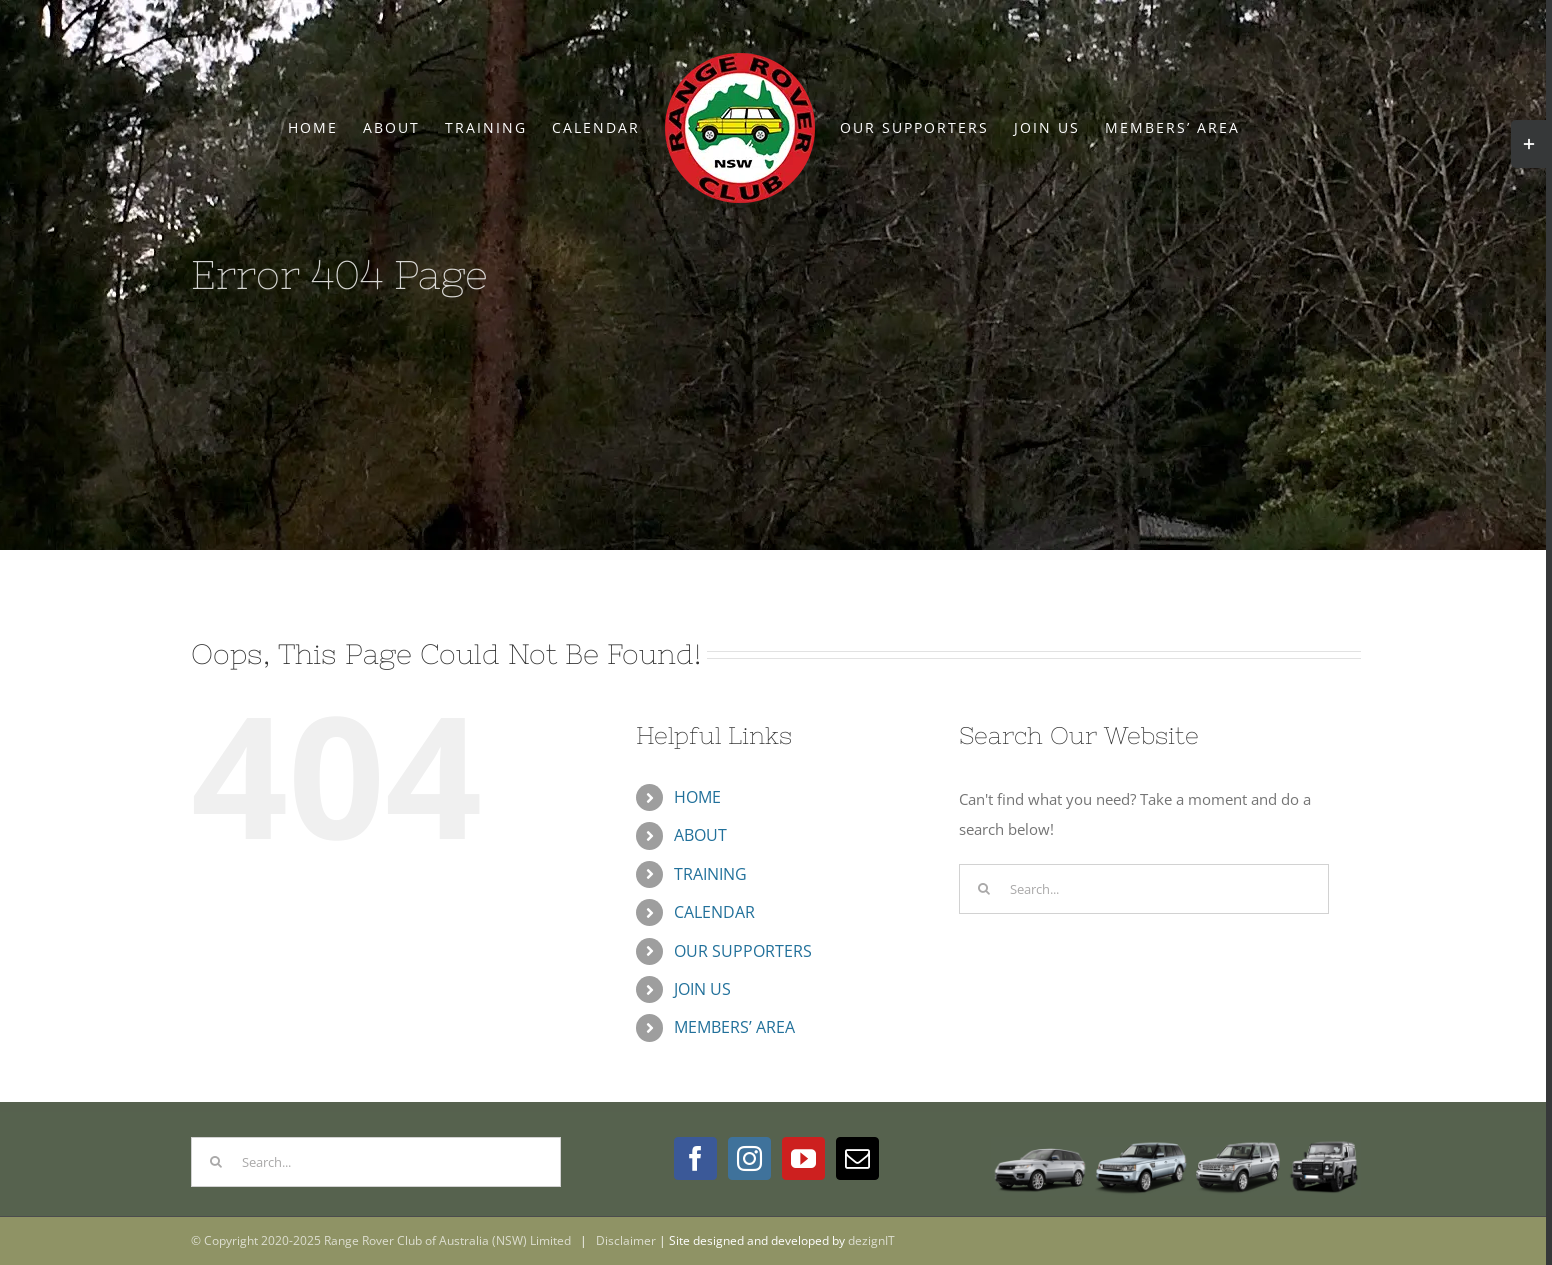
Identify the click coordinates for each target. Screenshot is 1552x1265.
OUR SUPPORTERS (743, 951)
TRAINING (710, 874)
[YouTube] (803, 1158)
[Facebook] (695, 1158)
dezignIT (871, 1240)
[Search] (984, 889)
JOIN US (702, 989)
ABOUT (700, 835)
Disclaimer (626, 1240)
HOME (697, 797)
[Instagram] (749, 1158)
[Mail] (857, 1158)
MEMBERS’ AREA (734, 1027)
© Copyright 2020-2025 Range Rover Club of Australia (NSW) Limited (381, 1240)
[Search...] (1144, 889)
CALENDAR (714, 912)
